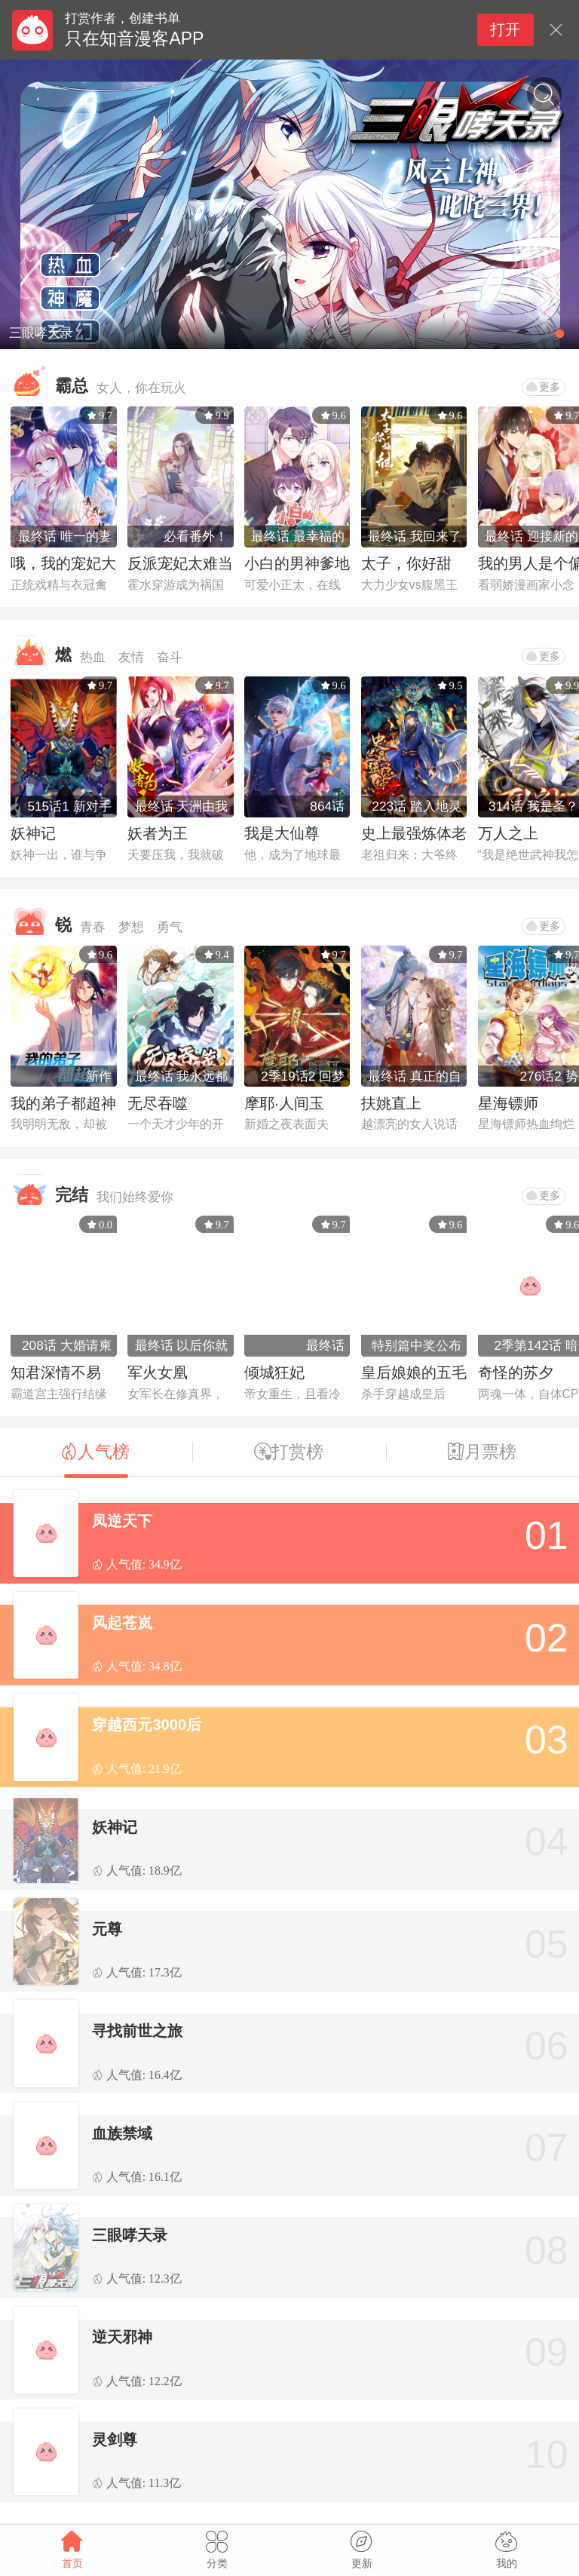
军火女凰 (157, 1372)
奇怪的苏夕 (515, 1372)
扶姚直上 (391, 1103)
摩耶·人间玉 (284, 1103)
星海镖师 (508, 1103)
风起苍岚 (122, 1623)
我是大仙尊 (282, 833)
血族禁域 (122, 2133)
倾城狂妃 (274, 1372)
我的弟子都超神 (63, 1103)
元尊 (107, 1929)
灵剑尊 (114, 2439)
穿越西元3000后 (146, 1724)
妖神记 (33, 833)
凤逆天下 (122, 1521)
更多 (543, 387)
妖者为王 (157, 833)
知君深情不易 (56, 1372)
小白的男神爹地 (297, 563)
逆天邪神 (122, 2337)
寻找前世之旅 (137, 2030)
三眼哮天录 (129, 2235)
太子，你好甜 (406, 563)
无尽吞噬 (157, 1103)
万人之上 (508, 833)
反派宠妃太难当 (180, 563)
